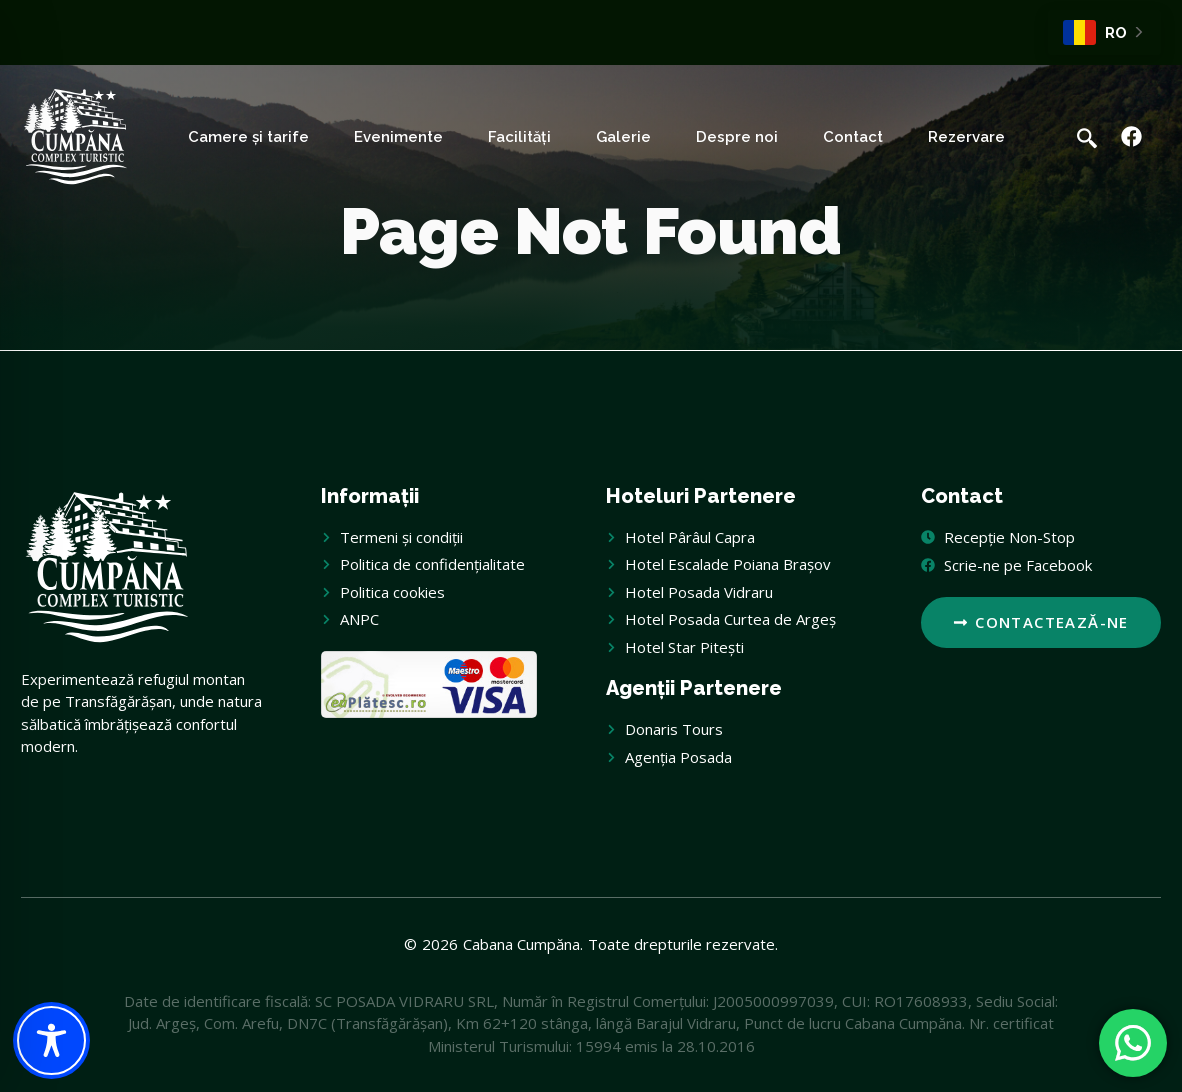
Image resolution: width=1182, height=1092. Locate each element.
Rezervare (966, 137)
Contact (853, 137)
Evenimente (398, 137)
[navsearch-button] (1087, 137)
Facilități (519, 137)
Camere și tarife (248, 137)
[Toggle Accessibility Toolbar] (51, 1040)
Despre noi (737, 137)
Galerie (623, 137)
